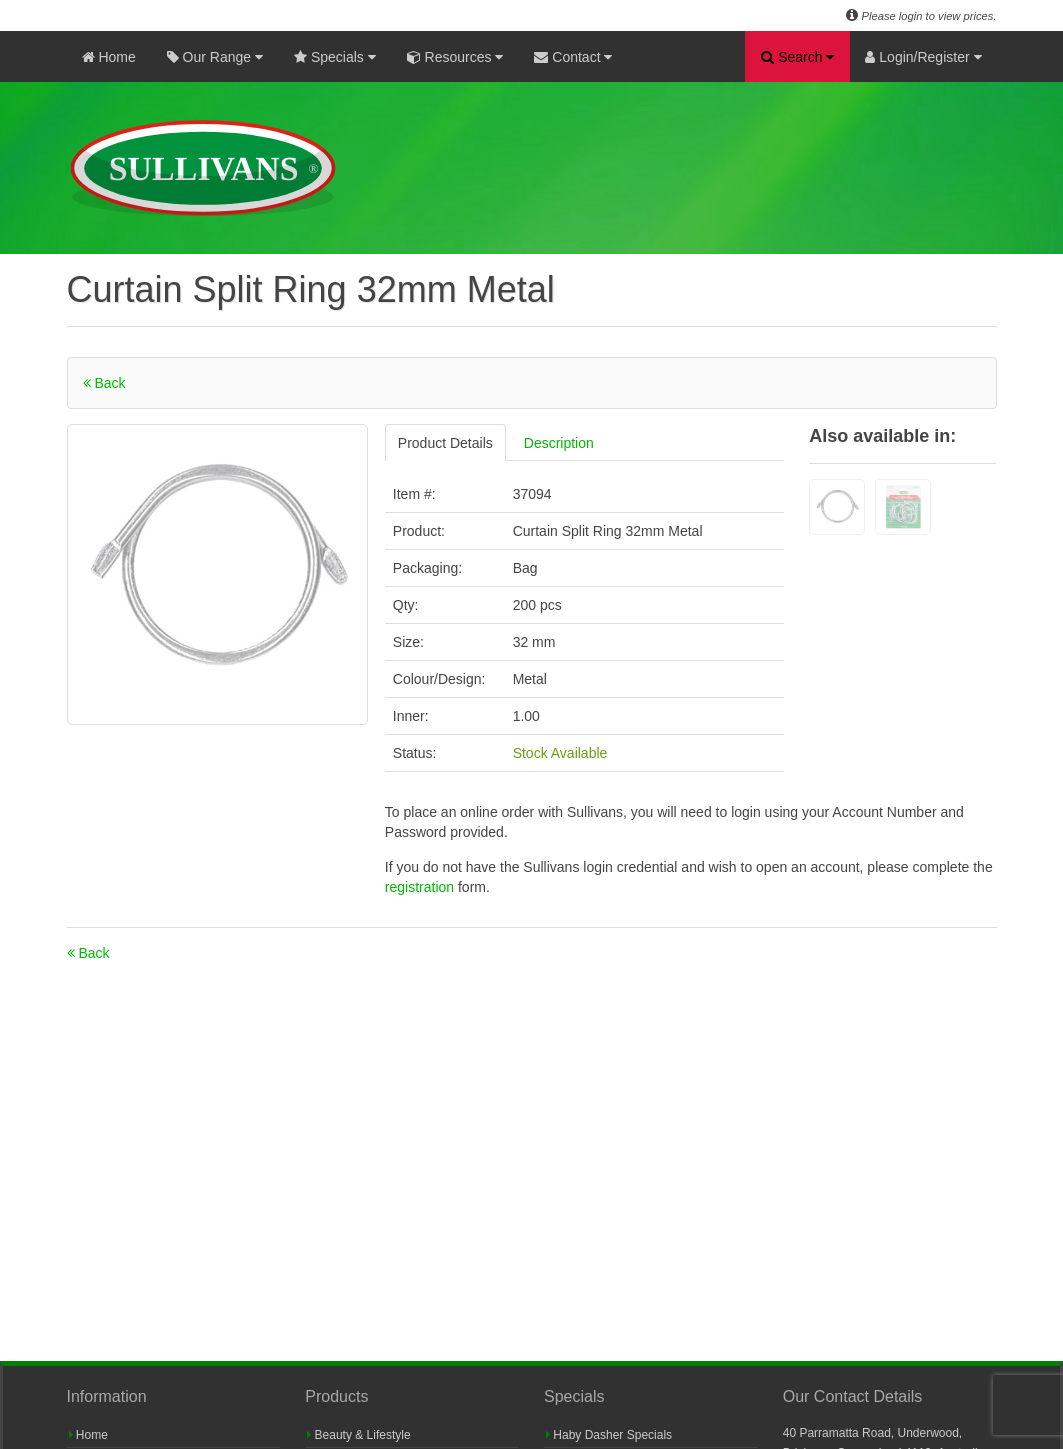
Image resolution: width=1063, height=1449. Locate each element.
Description (559, 443)
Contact (573, 57)
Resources (455, 57)
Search (797, 57)
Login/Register (923, 57)
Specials (335, 57)
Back (104, 383)
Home (109, 57)
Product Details (445, 443)
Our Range (215, 57)
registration (421, 887)
